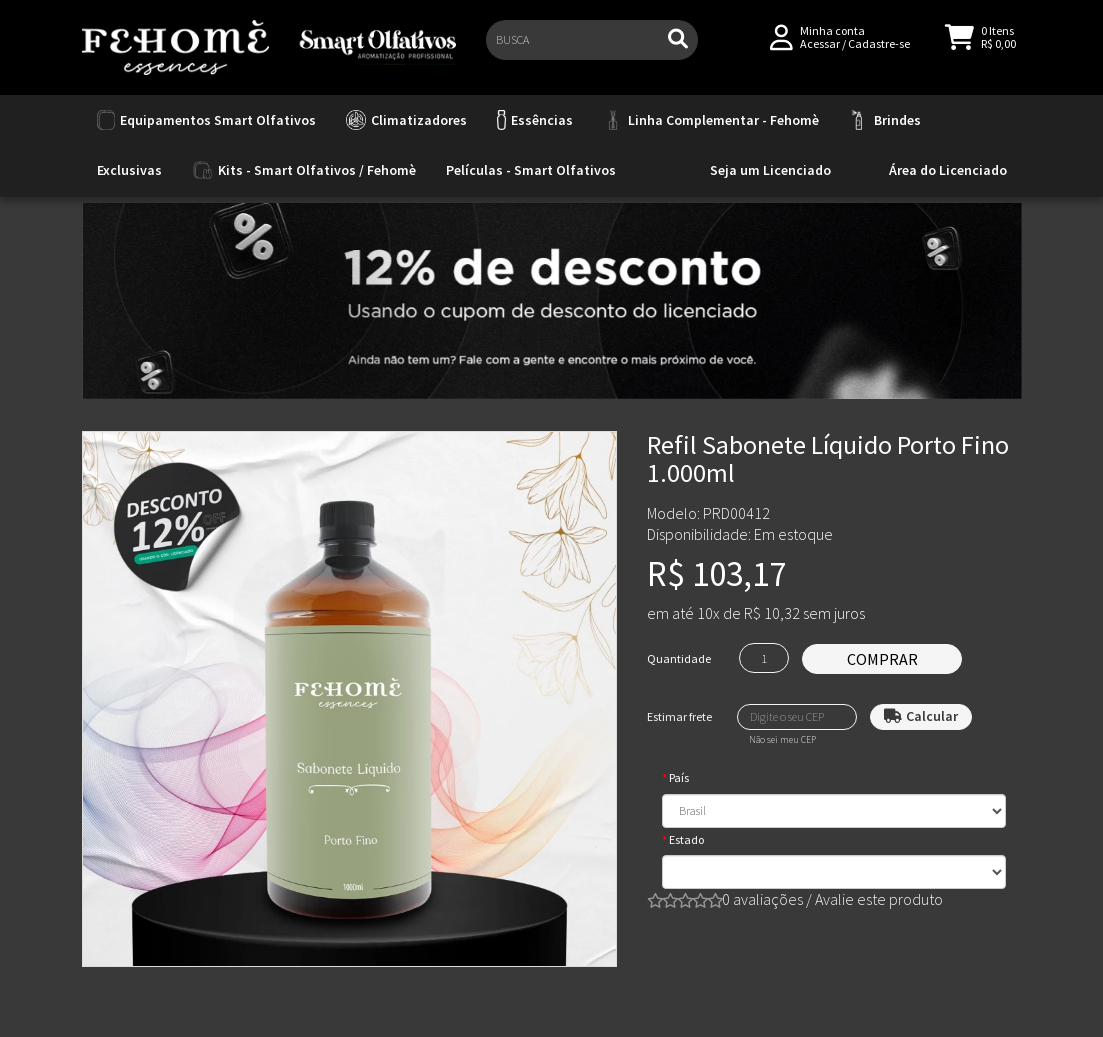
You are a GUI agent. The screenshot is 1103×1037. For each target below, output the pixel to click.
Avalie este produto (879, 899)
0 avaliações (762, 899)
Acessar (820, 51)
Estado (686, 839)
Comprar (882, 659)
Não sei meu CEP (782, 740)
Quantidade (679, 658)
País (679, 777)
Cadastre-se (879, 51)
